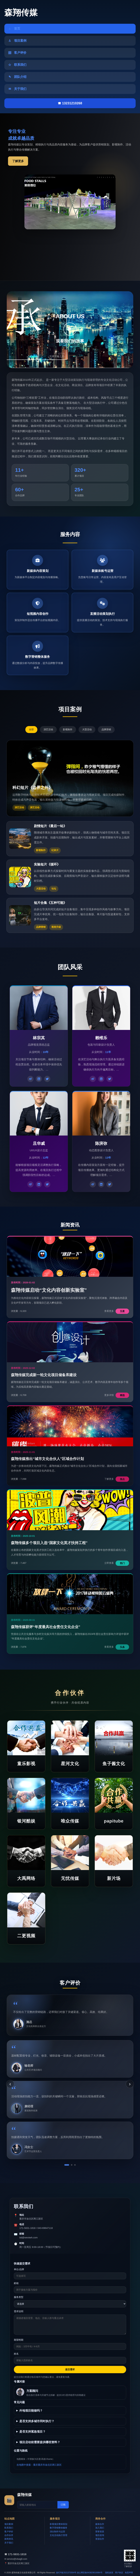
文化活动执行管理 (58, 2535)
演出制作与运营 (57, 2531)
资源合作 (99, 2539)
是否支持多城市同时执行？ (36, 2421)
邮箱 (16, 2283)
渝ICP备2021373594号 (66, 2572)
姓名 (16, 2353)
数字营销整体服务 (58, 2527)
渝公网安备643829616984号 (89, 2572)
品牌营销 (106, 729)
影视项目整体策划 (58, 2524)
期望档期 (18, 2339)
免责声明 (129, 2572)
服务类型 (18, 2297)
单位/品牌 (19, 2269)
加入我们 (99, 2527)
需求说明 (18, 2311)
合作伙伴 (8, 2535)
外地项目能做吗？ (31, 2410)
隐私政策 (109, 2572)
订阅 (63, 2504)
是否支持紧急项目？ (32, 2431)
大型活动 (87, 729)
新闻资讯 (8, 2539)
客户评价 (8, 2531)
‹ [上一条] (10, 2084)
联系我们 (8, 2527)
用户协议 (119, 2572)
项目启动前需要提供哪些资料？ (39, 2442)
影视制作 (67, 729)
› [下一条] (130, 2084)
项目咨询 (99, 2535)
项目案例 (8, 2524)
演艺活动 (48, 729)
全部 (31, 729)
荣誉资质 (99, 2531)
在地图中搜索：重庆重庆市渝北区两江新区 (39, 2464)
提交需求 (70, 2369)
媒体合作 (99, 2524)
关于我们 (8, 2542)
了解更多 (18, 161)
